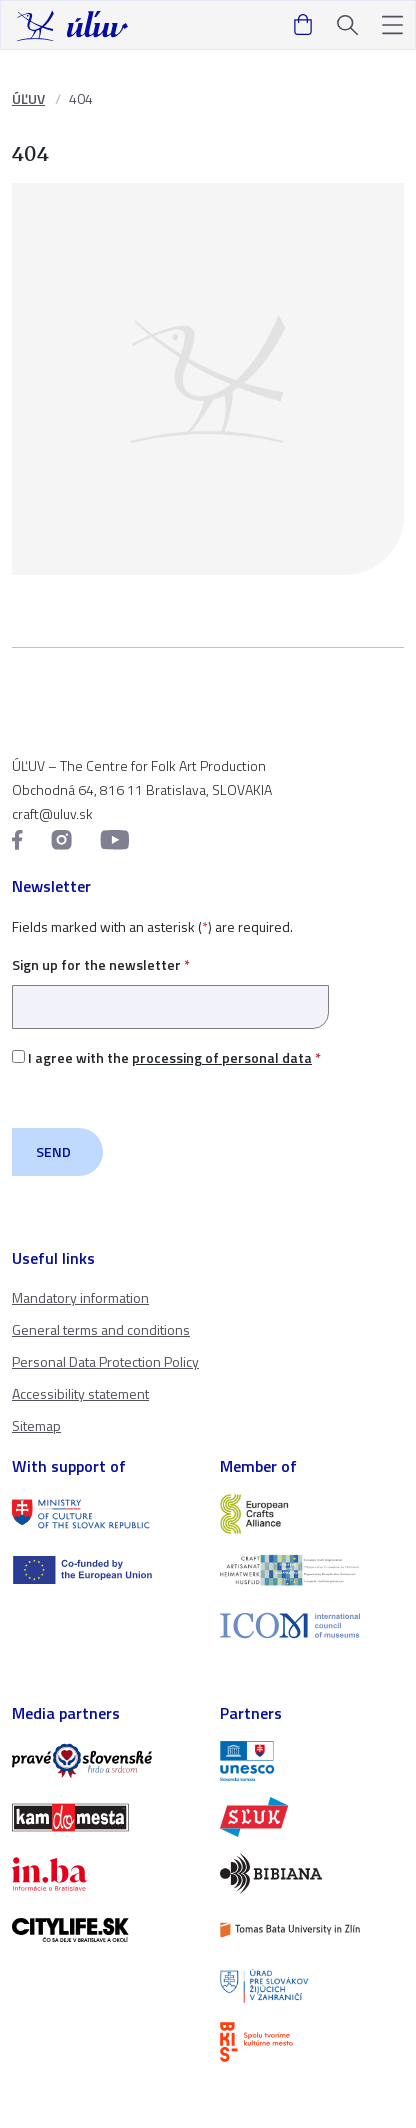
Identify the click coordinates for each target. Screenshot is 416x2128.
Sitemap (36, 1425)
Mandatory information (80, 1297)
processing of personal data (222, 1057)
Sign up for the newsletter (170, 985)
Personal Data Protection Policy (105, 1361)
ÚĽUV (28, 98)
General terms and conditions (101, 1329)
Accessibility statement (80, 1393)
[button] (392, 25)
